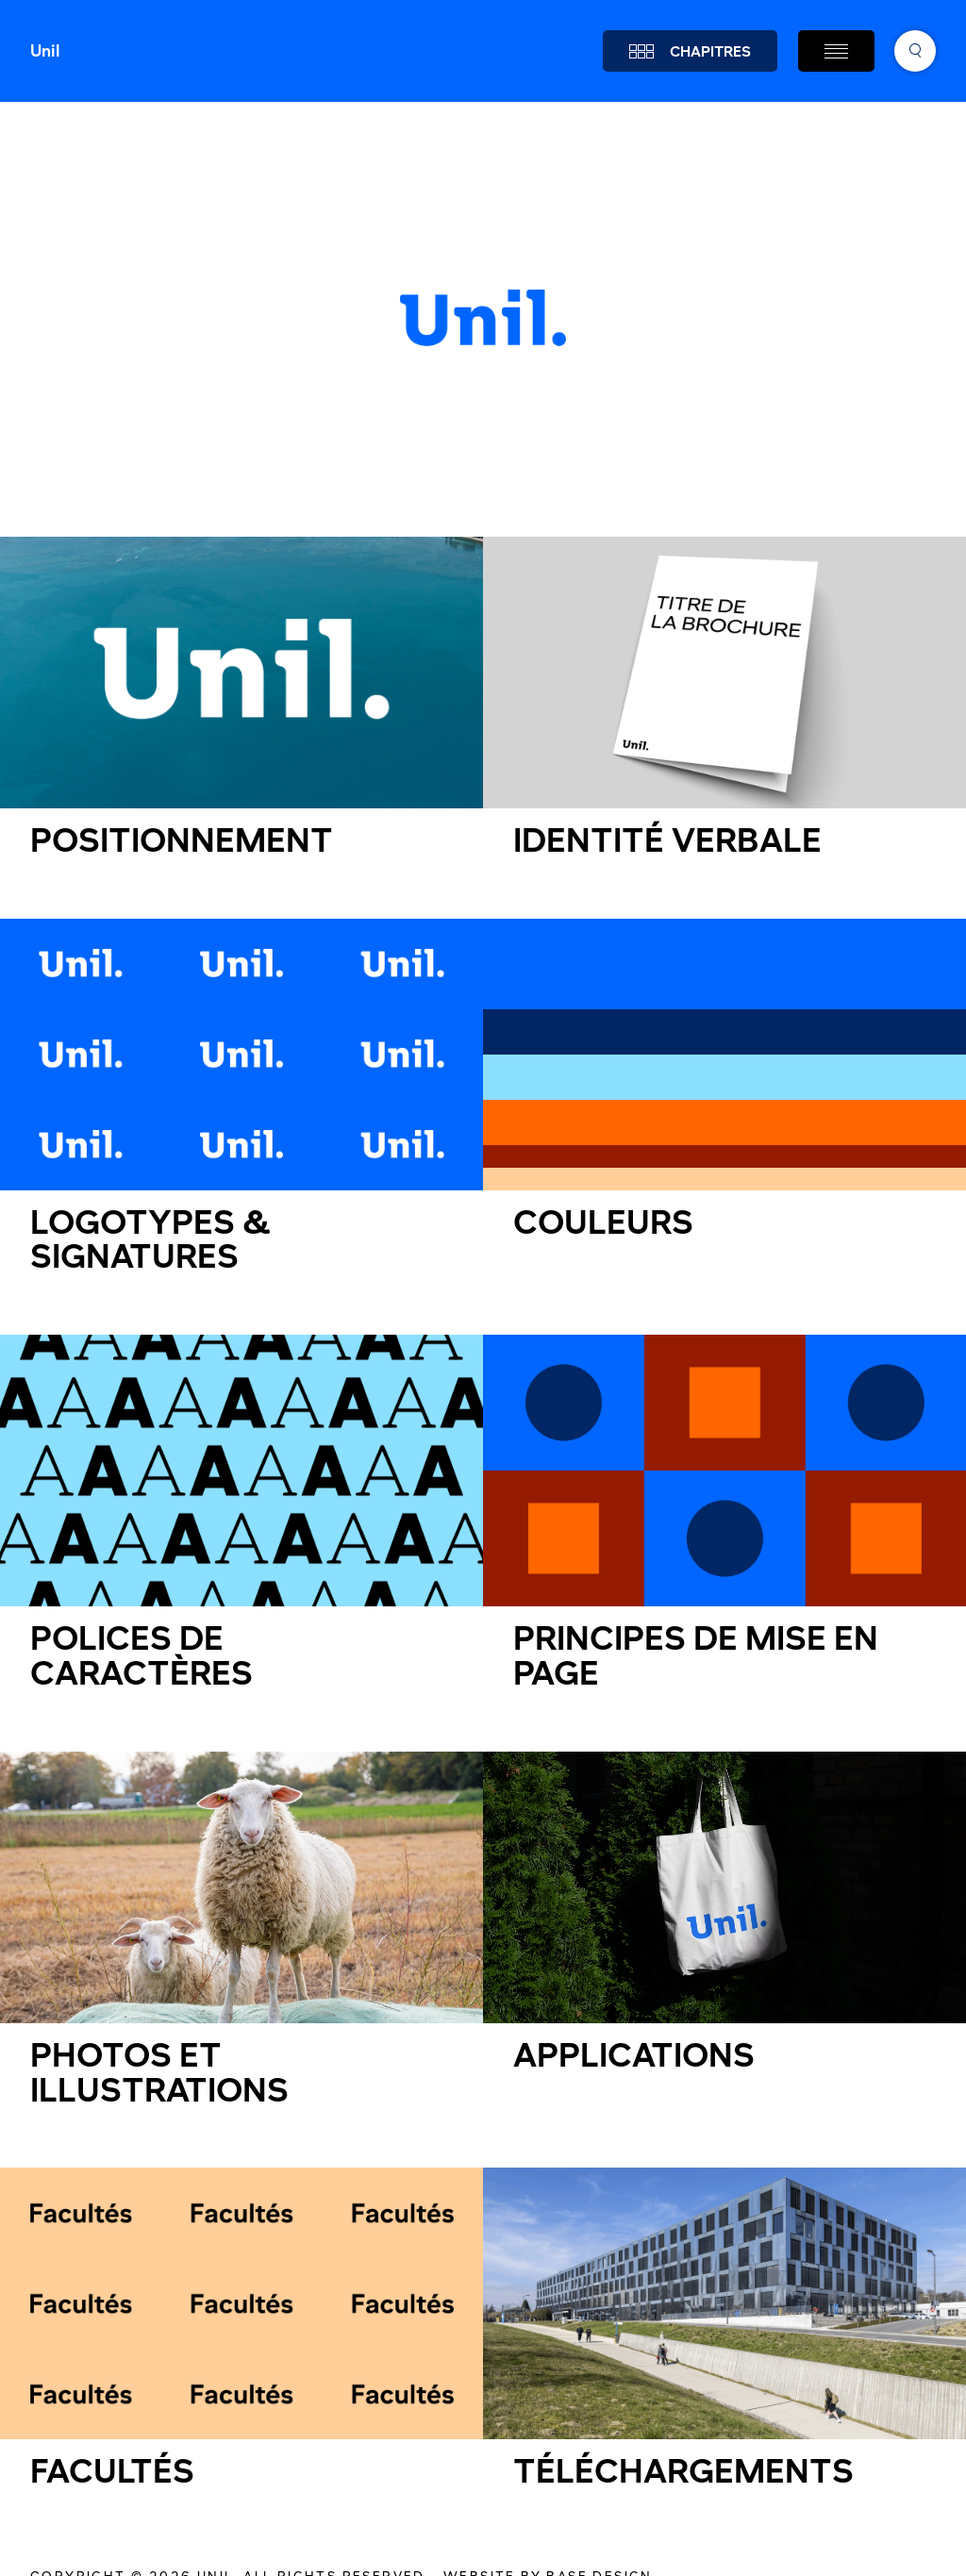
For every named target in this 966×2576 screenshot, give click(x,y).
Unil (45, 50)
